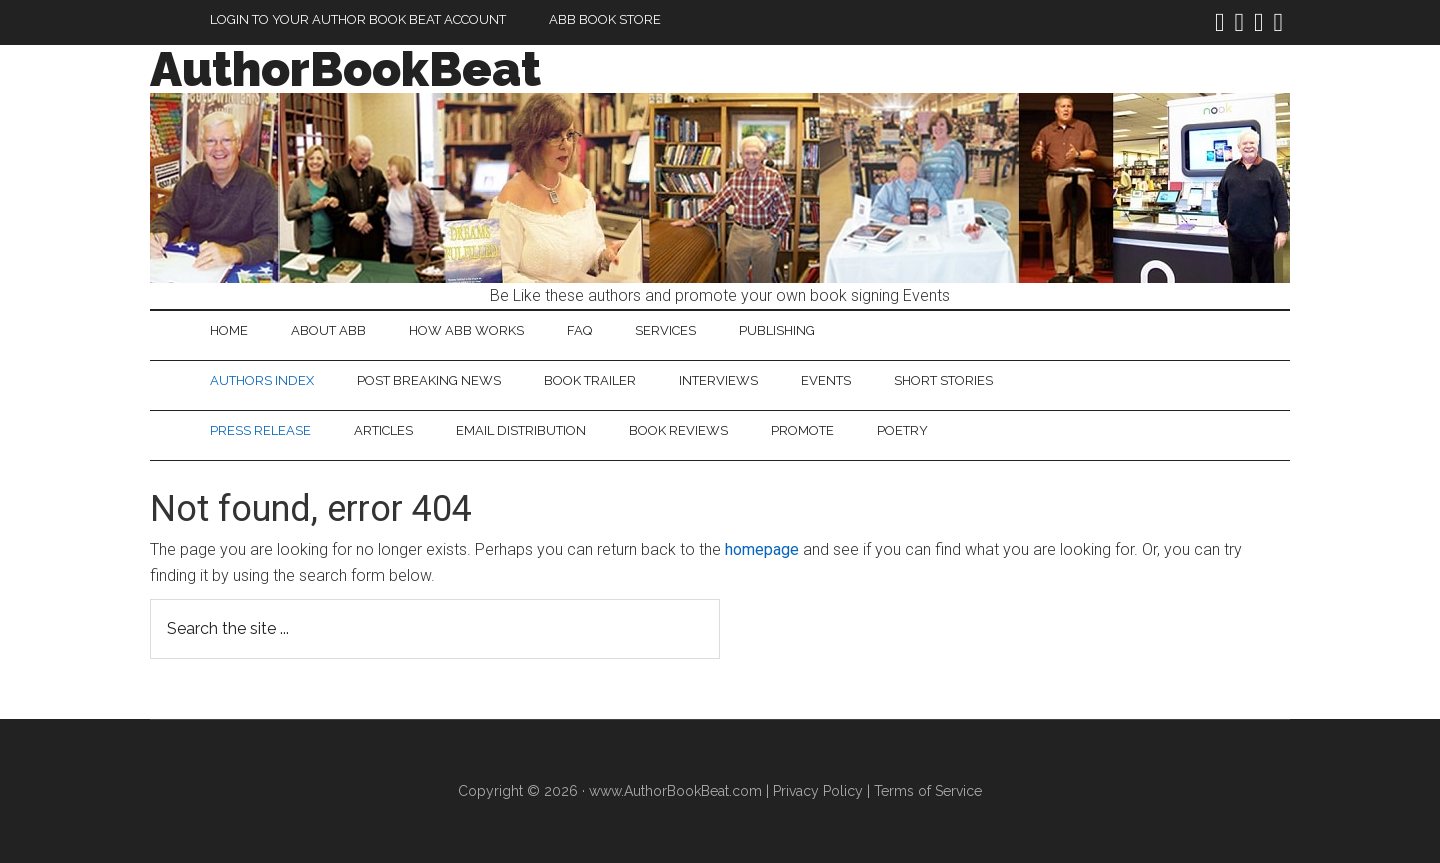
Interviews (718, 380)
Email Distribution (521, 430)
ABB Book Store (605, 19)
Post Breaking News (429, 380)
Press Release (260, 430)
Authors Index (262, 380)
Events (826, 380)
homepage (762, 549)
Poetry (902, 430)
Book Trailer (590, 380)
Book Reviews (678, 430)
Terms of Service (928, 791)
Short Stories (943, 380)
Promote (802, 430)
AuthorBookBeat (345, 69)
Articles (383, 430)
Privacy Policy (818, 791)
